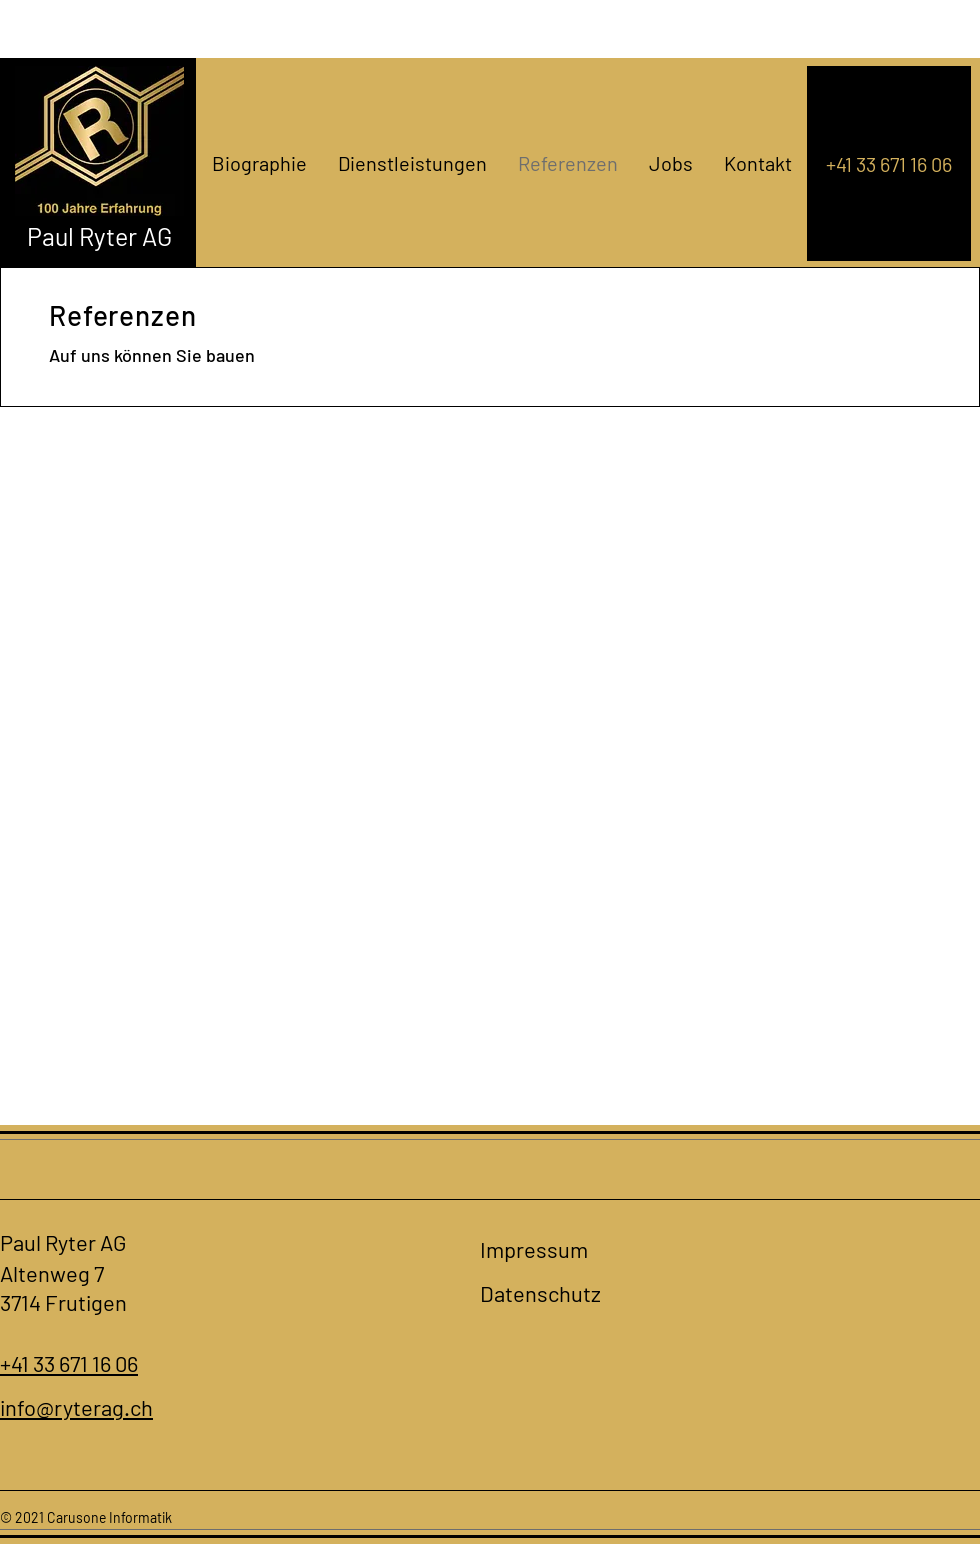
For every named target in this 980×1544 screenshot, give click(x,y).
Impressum (534, 1249)
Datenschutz (540, 1293)
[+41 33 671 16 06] (889, 163)
